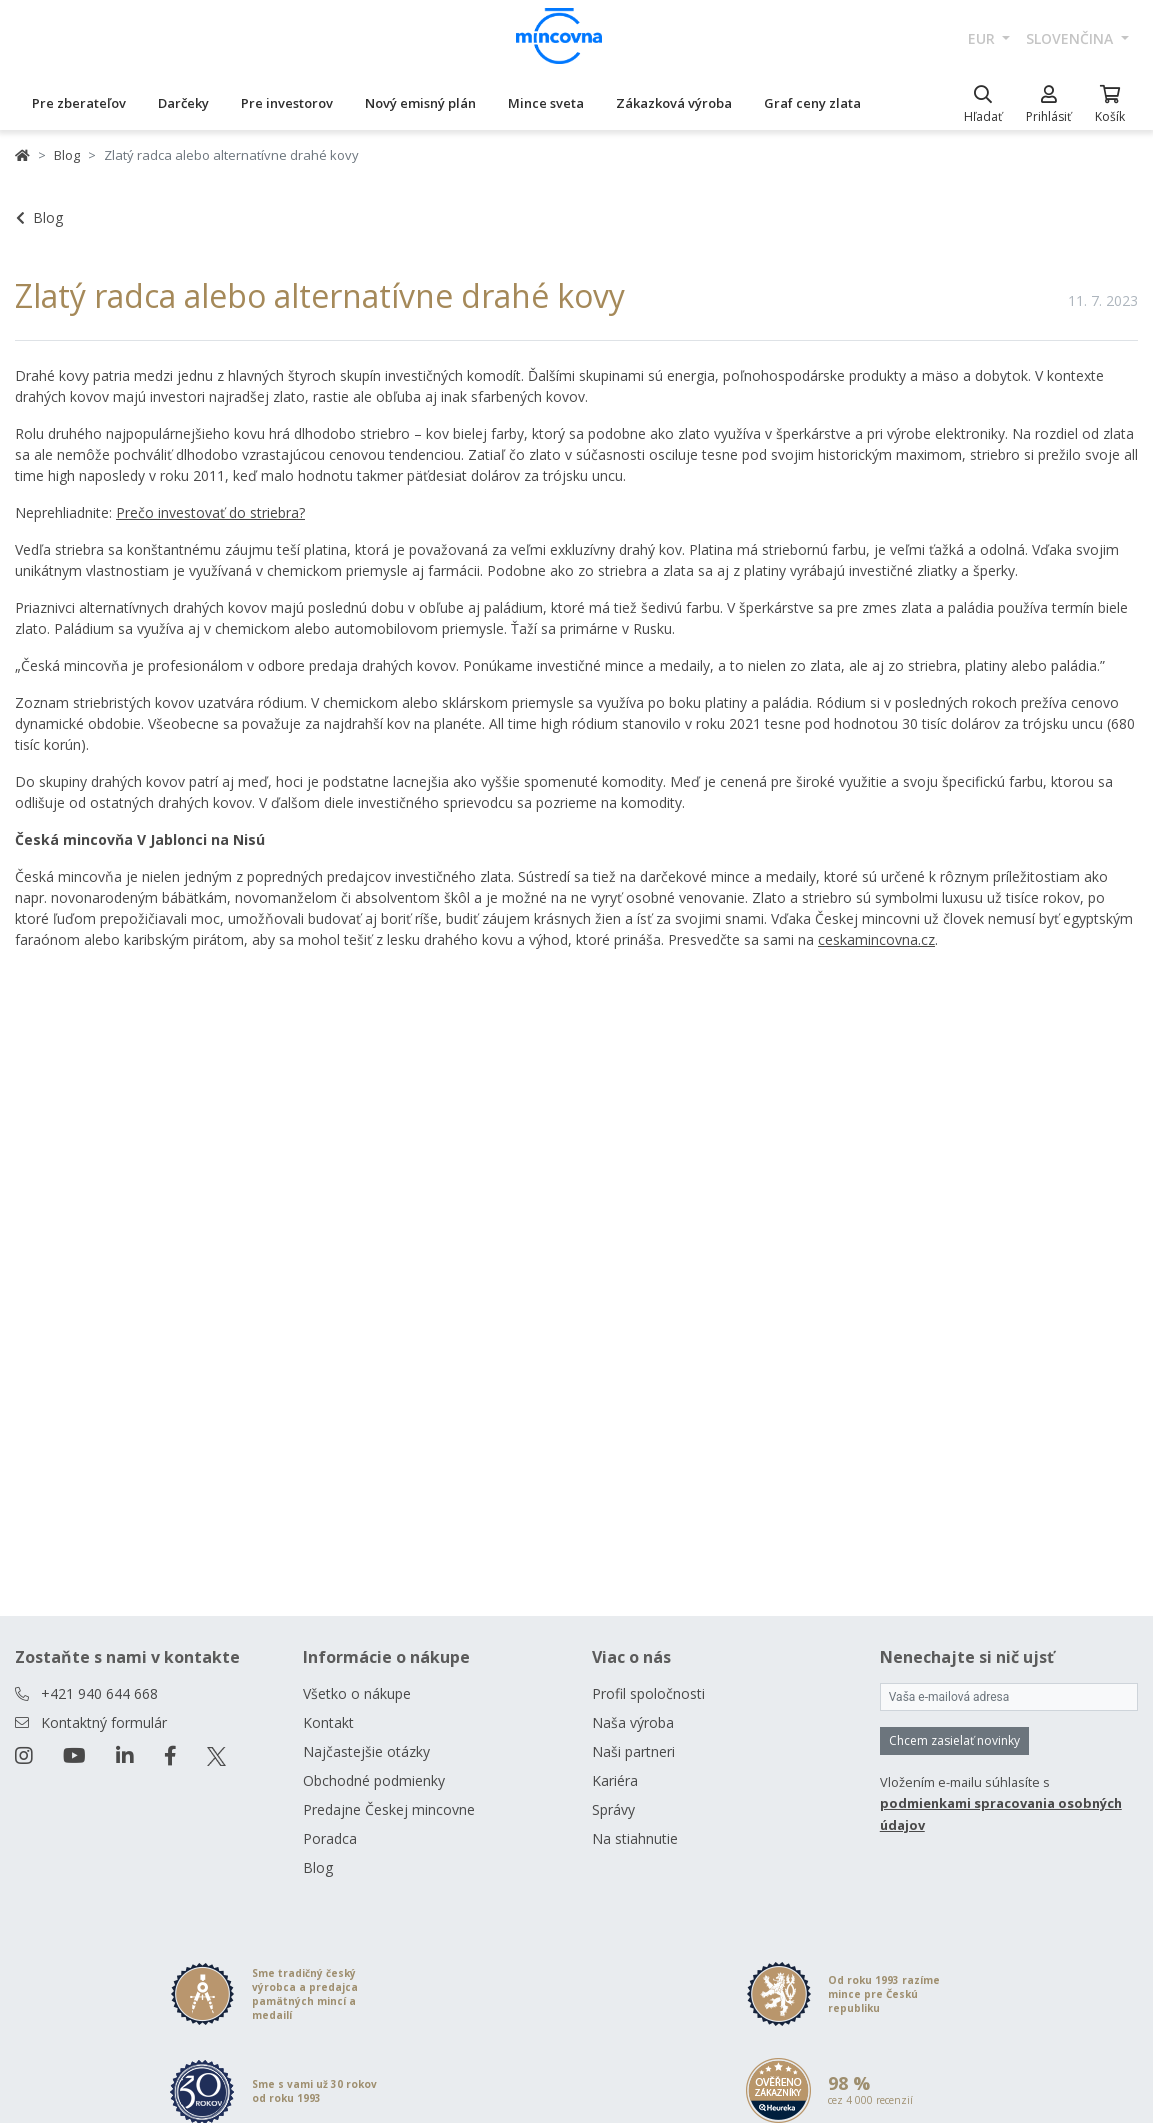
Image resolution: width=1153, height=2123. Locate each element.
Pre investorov (287, 103)
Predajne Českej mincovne (389, 1809)
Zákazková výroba (674, 103)
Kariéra (615, 1780)
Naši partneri (633, 1751)
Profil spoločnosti (648, 1693)
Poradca (330, 1838)
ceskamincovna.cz (876, 939)
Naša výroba (633, 1722)
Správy (613, 1809)
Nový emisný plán (420, 103)
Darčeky (183, 103)
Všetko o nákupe (357, 1693)
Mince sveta (546, 103)
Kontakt (328, 1722)
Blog (67, 155)
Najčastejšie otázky (366, 1751)
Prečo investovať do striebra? (210, 512)
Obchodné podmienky (374, 1780)
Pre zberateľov (79, 103)
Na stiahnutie (635, 1838)
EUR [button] (983, 38)
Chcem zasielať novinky (954, 1740)
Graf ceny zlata (812, 103)
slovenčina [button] (1071, 38)
